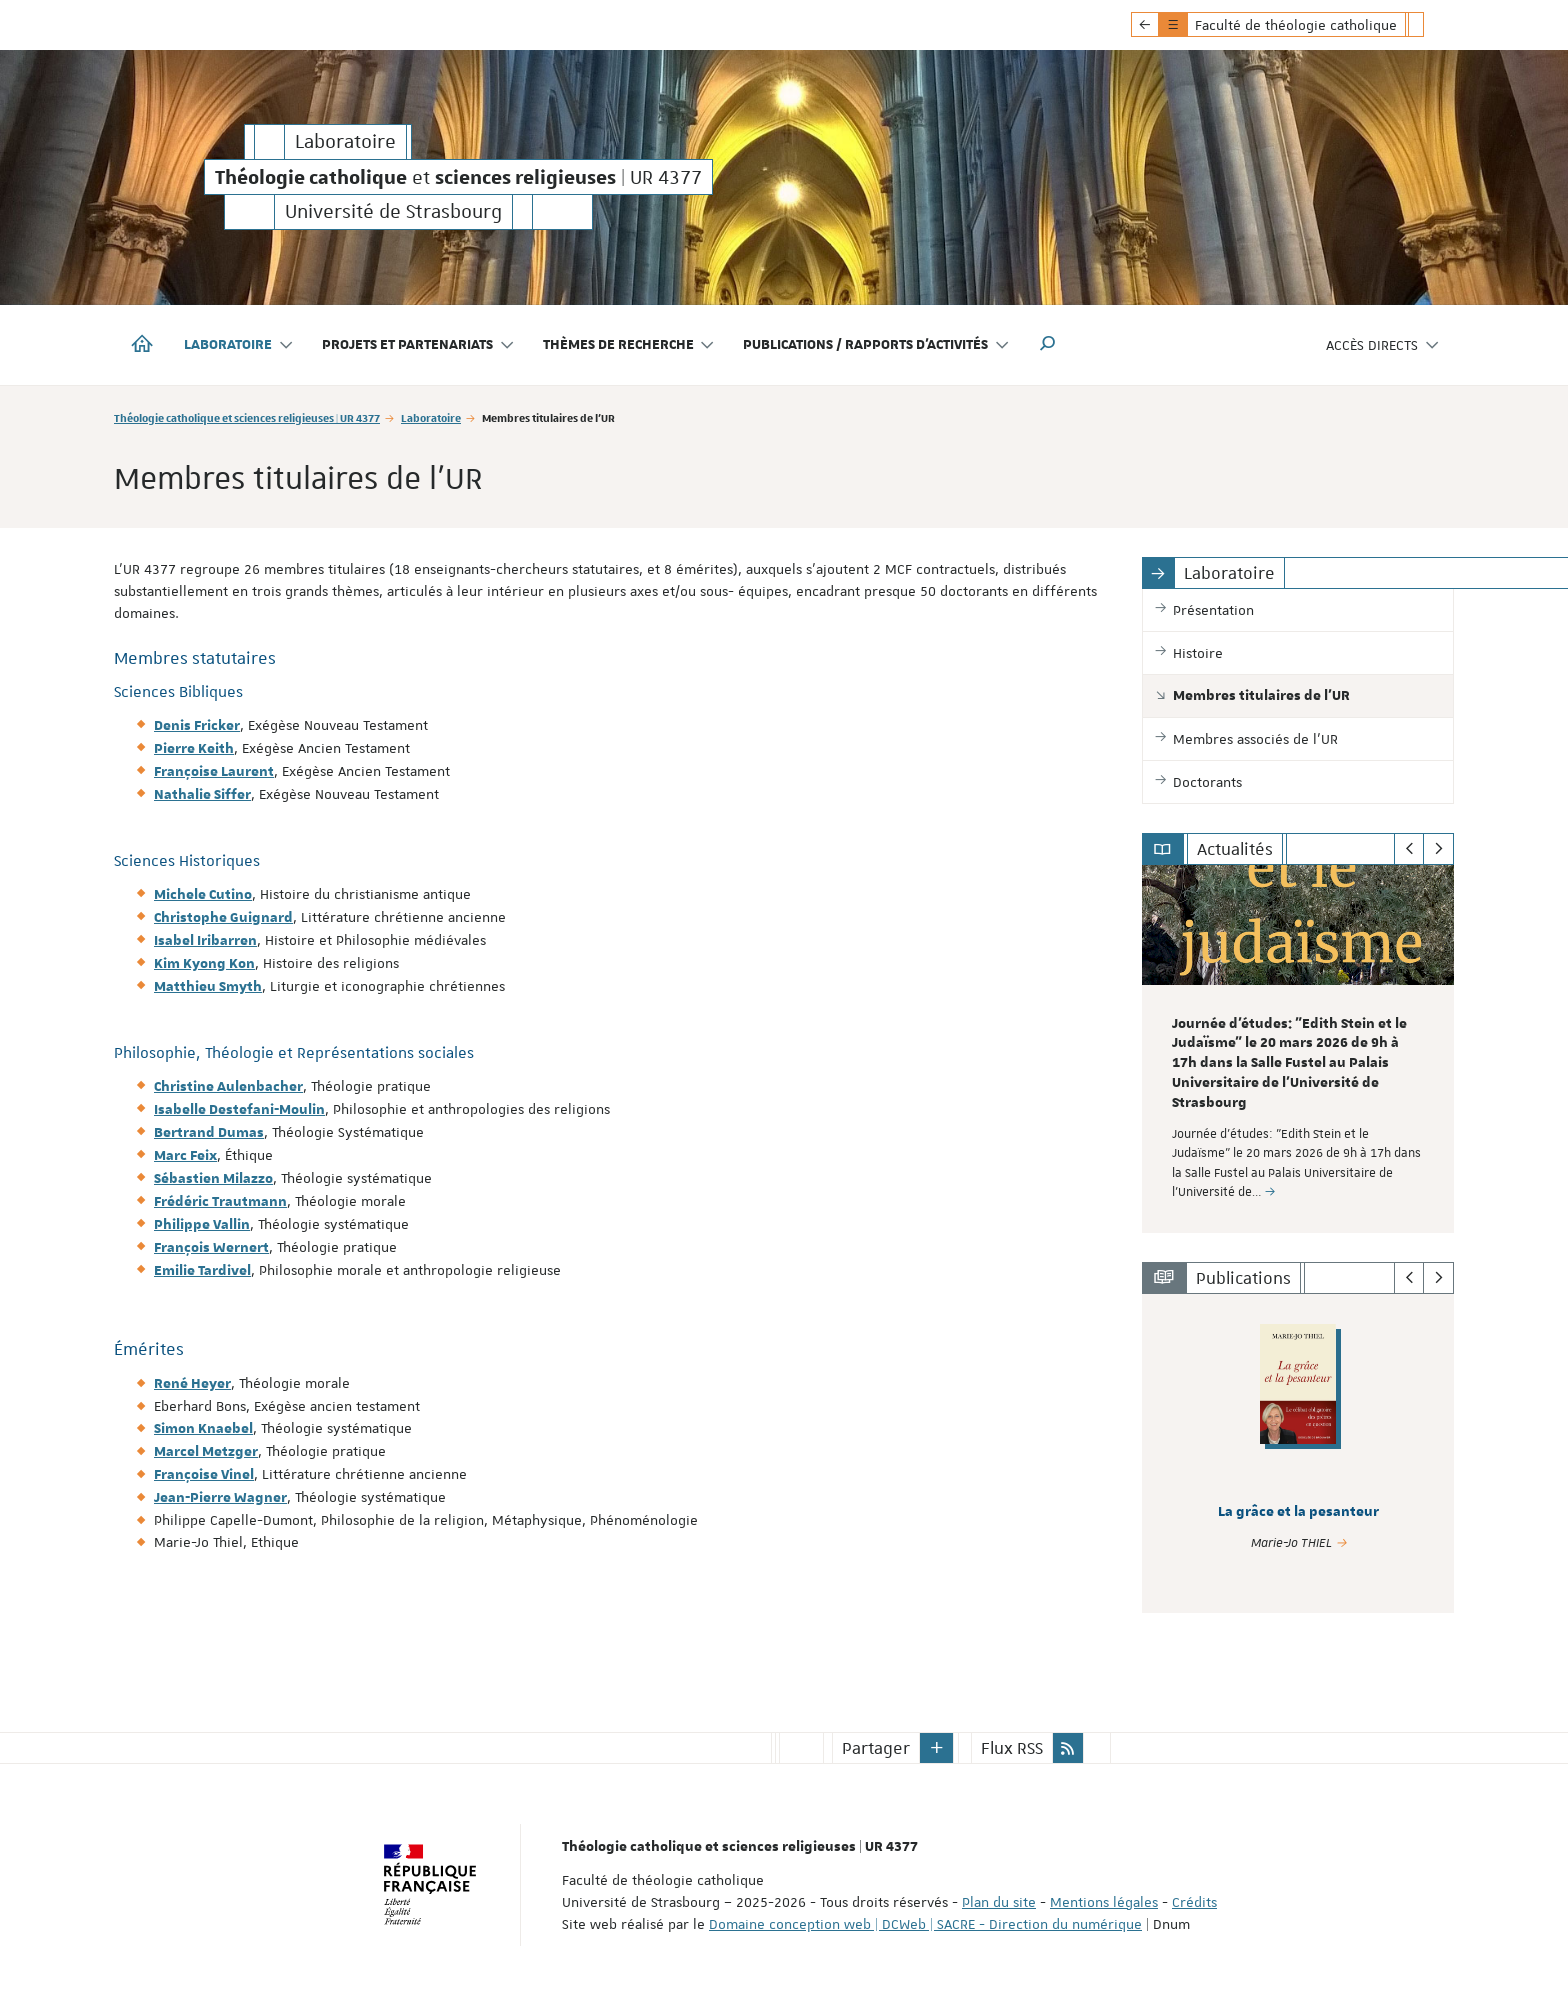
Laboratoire (431, 417)
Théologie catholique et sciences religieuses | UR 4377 (247, 417)
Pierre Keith (194, 749)
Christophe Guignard (223, 918)
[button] (1048, 345)
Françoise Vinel (204, 1475)
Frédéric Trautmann (220, 1202)
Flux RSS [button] (1012, 1747)
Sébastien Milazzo (213, 1179)
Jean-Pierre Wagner (220, 1498)
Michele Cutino (203, 895)
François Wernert (211, 1248)
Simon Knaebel (203, 1429)
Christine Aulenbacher (228, 1087)
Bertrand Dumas (209, 1133)
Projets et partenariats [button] (418, 345)
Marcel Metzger (206, 1452)
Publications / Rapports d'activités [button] (876, 345)
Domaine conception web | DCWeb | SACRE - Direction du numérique (925, 1923)
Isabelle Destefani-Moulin (239, 1110)
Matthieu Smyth (208, 987)
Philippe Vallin (202, 1225)
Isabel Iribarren (205, 941)
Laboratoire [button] (239, 345)
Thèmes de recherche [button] (629, 345)
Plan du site (999, 1901)
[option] (1298, 1049)
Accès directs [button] (1383, 345)
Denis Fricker (197, 726)
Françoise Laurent (214, 772)
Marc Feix (185, 1156)
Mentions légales (1104, 1901)
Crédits (1194, 1901)
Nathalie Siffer (202, 795)
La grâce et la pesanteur (1298, 1512)
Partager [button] (876, 1747)
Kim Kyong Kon (204, 964)
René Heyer (192, 1384)
